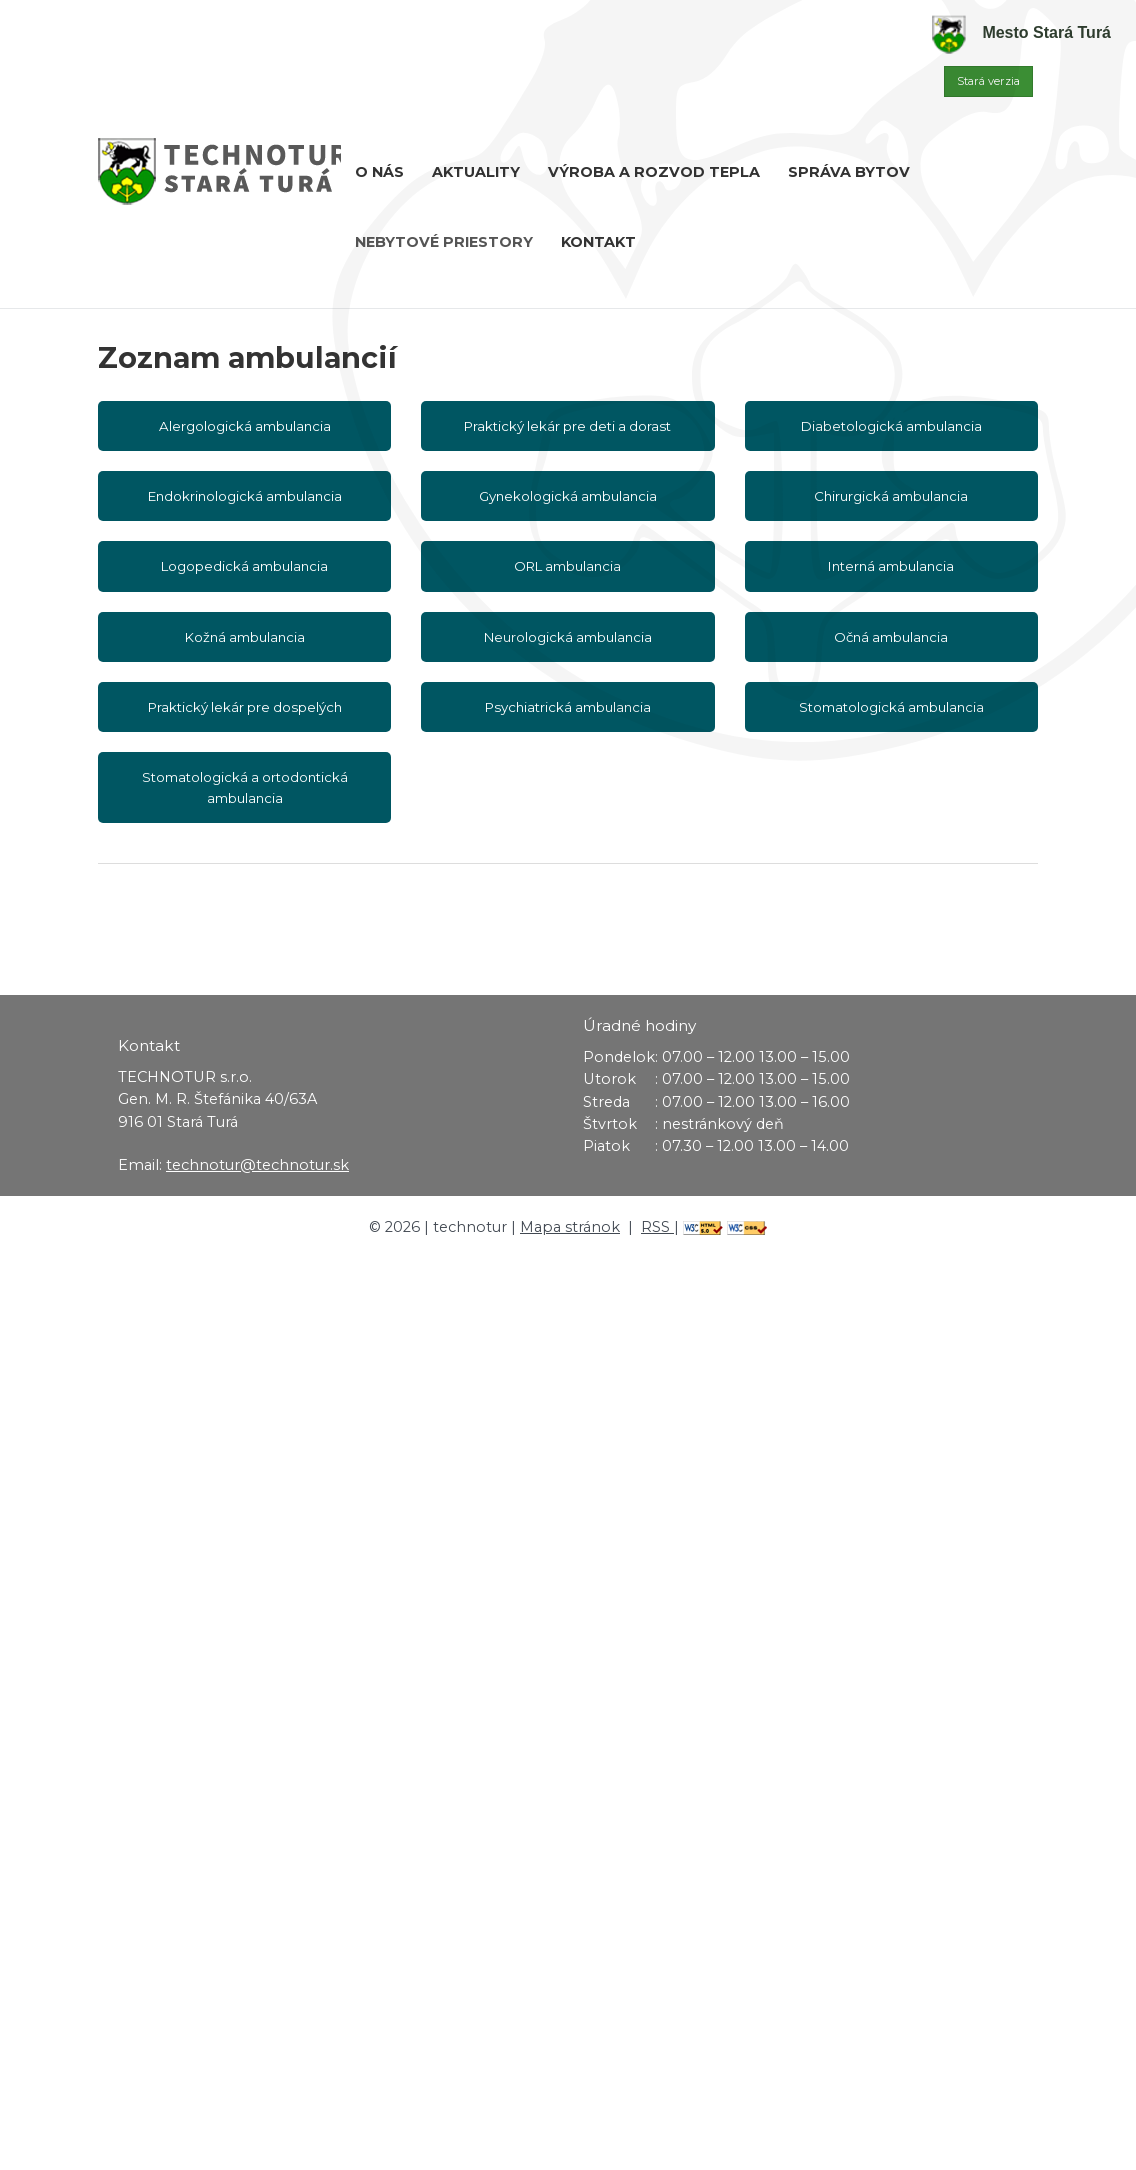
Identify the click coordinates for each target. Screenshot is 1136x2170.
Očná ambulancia (891, 637)
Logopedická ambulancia (244, 566)
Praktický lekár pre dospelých (245, 707)
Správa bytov (849, 172)
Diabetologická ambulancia (891, 426)
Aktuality (476, 172)
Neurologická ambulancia (568, 637)
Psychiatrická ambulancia (568, 707)
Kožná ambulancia (245, 637)
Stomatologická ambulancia (891, 707)
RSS (657, 1227)
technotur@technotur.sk (257, 1165)
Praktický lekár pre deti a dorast (567, 426)
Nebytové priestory (444, 242)
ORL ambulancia (567, 566)
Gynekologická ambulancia (568, 496)
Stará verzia (988, 81)
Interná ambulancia (891, 566)
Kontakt (598, 242)
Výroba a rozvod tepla (654, 172)
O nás (379, 172)
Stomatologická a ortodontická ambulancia (245, 787)
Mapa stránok (570, 1227)
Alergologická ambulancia (245, 426)
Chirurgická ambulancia (891, 496)
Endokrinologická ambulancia (245, 496)
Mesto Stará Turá (1021, 33)
